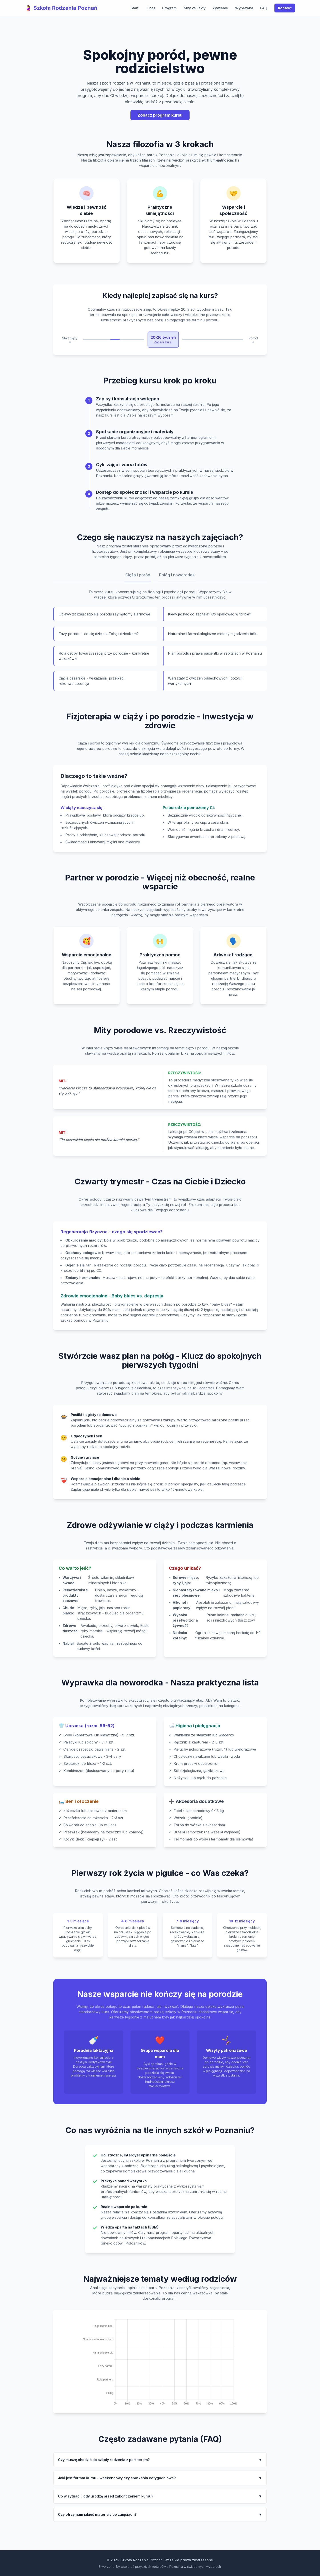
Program (169, 8)
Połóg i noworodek (177, 578)
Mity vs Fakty (195, 8)
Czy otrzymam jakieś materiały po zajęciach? (160, 2518)
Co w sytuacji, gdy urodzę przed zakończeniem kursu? (160, 2499)
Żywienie (220, 8)
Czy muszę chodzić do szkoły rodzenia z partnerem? (160, 2463)
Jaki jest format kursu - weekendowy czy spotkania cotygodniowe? (160, 2481)
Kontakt (285, 8)
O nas (150, 8)
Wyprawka (244, 8)
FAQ (263, 8)
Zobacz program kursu (160, 115)
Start (134, 8)
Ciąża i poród (137, 578)
